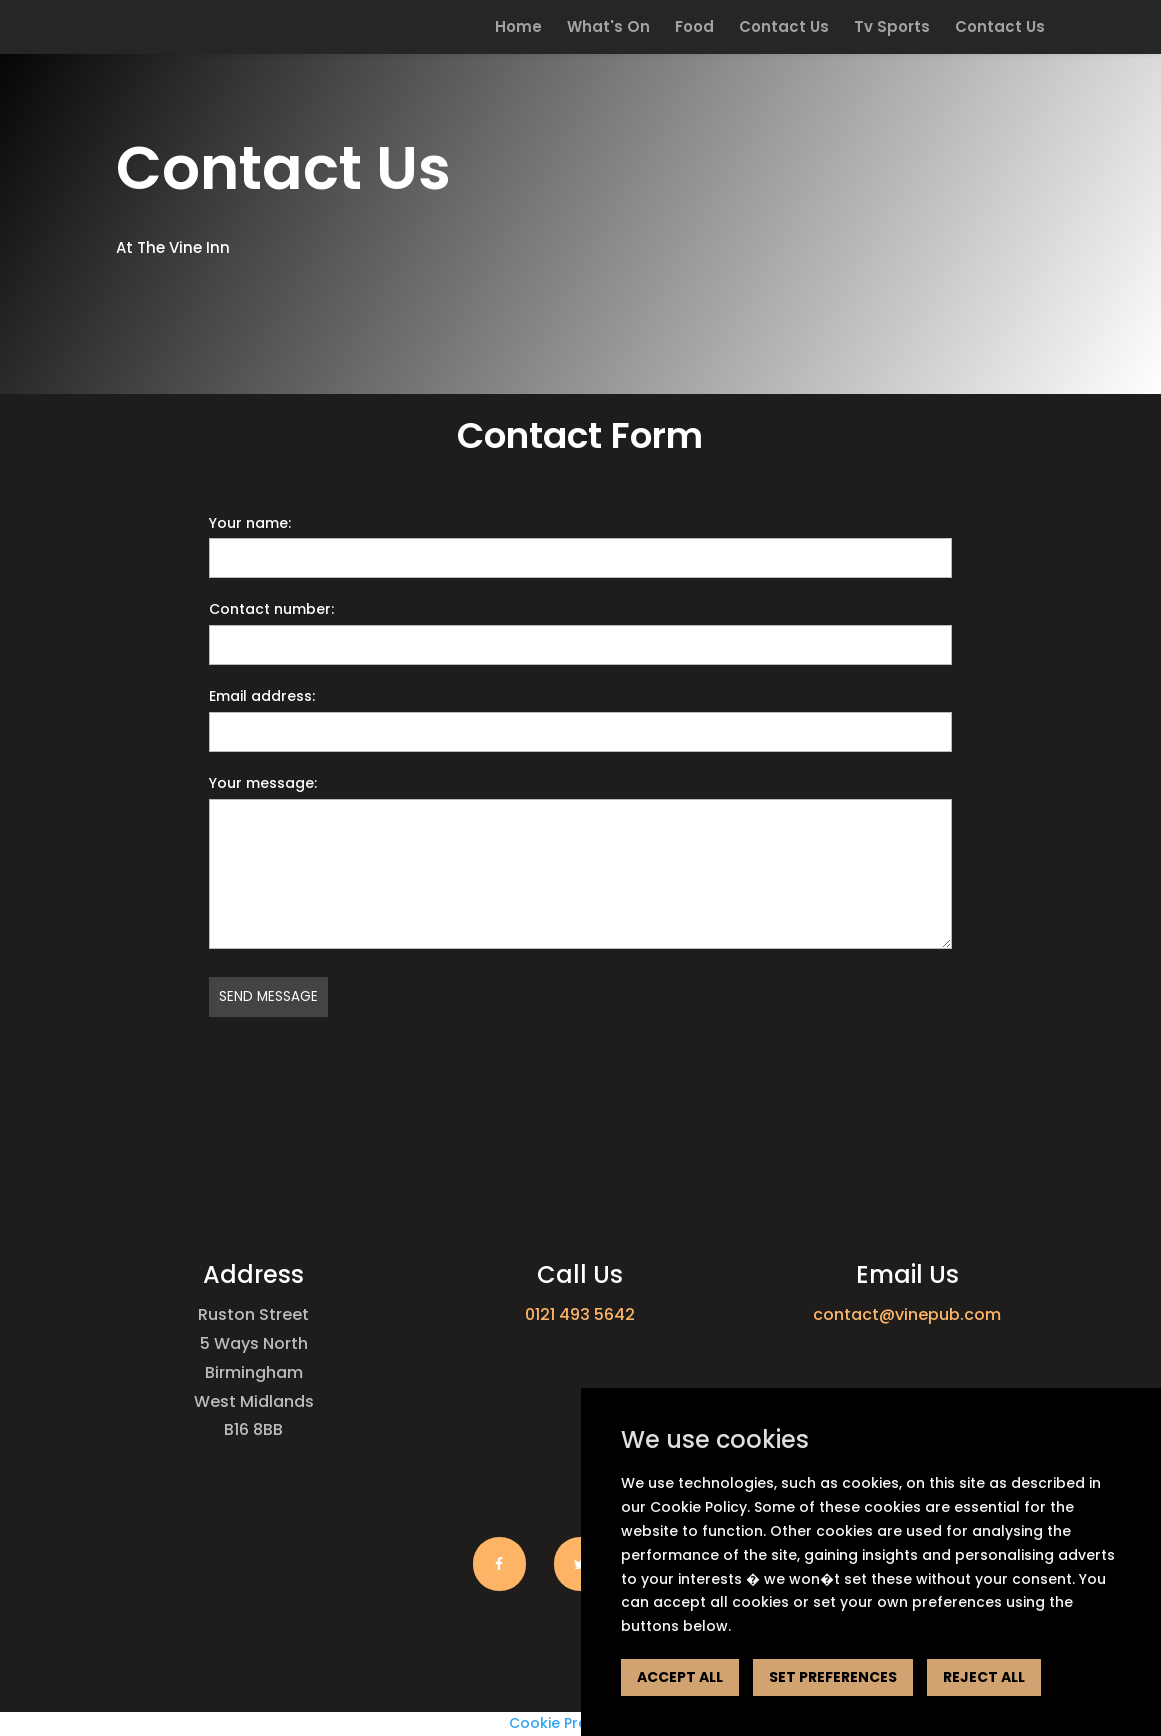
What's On (608, 28)
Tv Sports (892, 28)
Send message (268, 996)
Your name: (250, 523)
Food (694, 28)
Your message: (263, 783)
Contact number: (271, 609)
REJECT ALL (984, 1677)
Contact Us (784, 28)
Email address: (262, 696)
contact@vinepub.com (907, 1314)
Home (518, 28)
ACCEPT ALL (680, 1677)
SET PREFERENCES (833, 1677)
